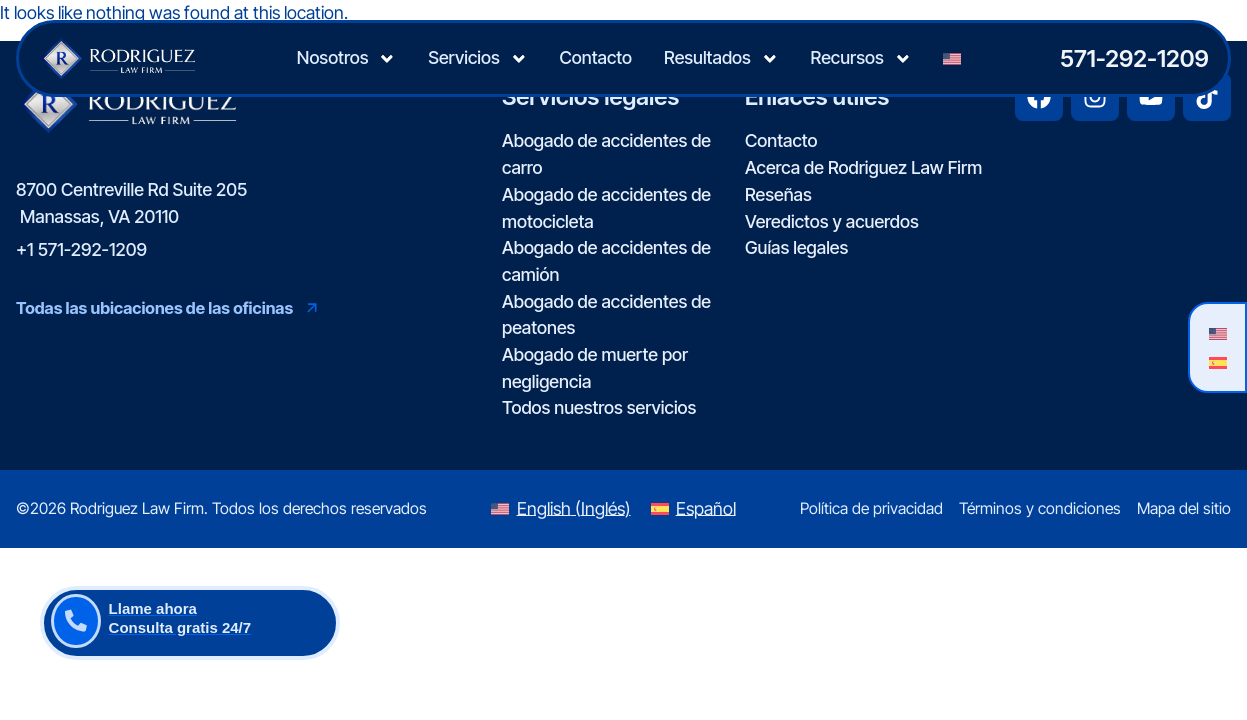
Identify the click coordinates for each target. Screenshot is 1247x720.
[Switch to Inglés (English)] (560, 509)
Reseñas (778, 194)
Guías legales (796, 247)
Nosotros (346, 59)
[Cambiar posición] (1139, 81)
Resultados (721, 59)
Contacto (596, 57)
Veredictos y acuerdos (832, 221)
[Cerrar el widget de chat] (1181, 81)
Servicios (477, 59)
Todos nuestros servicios (599, 407)
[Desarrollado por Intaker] (1077, 678)
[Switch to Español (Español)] (693, 509)
